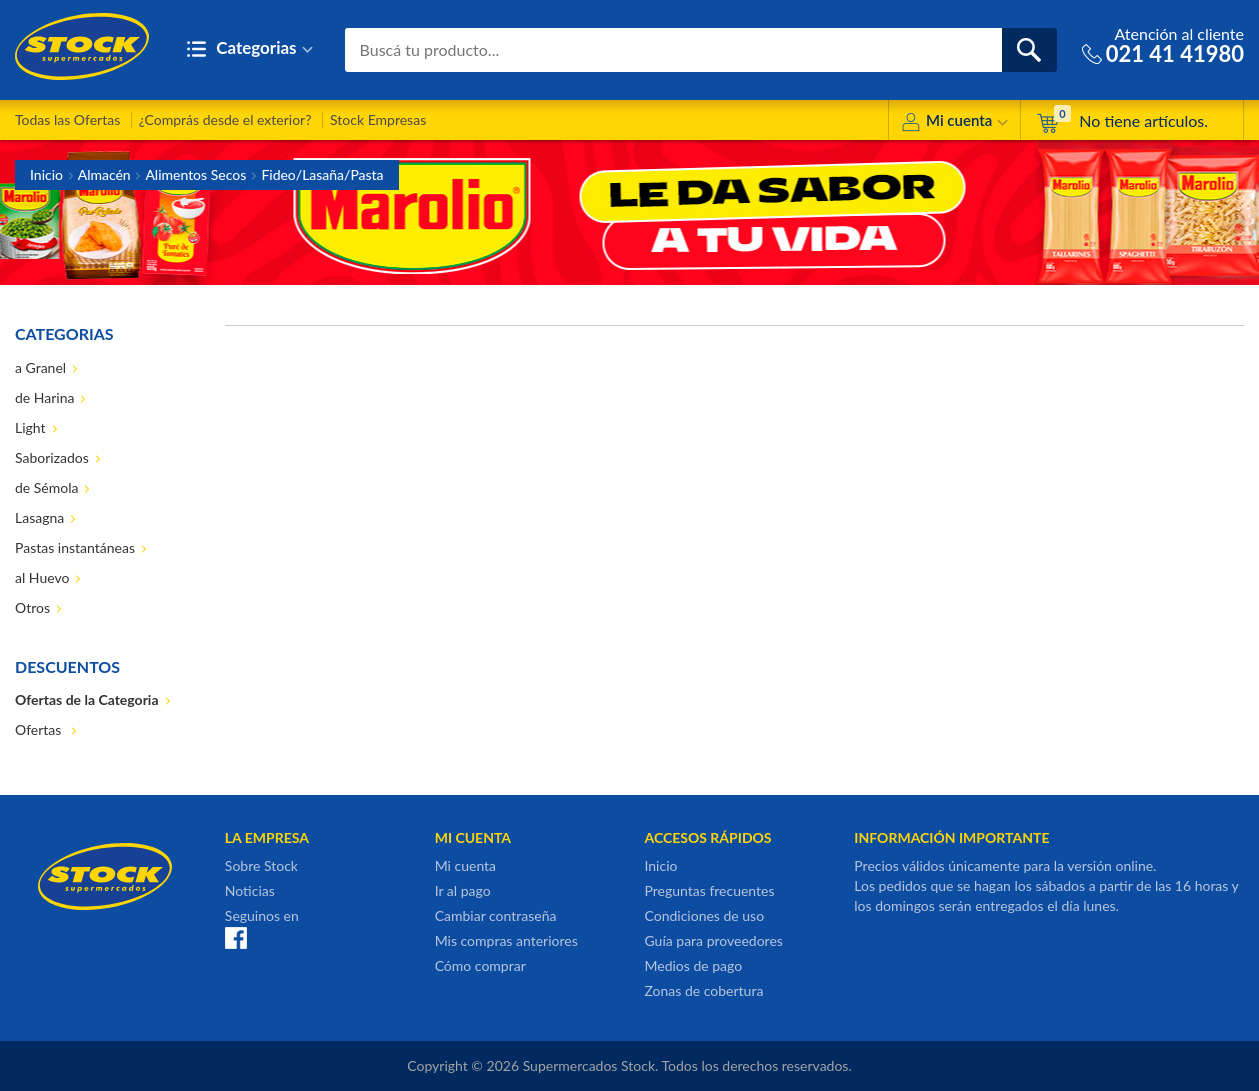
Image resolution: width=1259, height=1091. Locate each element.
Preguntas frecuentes (709, 890)
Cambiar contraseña (496, 915)
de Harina (44, 397)
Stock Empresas (378, 119)
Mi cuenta (954, 123)
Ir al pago (463, 890)
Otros (32, 607)
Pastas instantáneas (75, 547)
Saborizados (52, 457)
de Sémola (46, 487)
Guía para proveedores (713, 940)
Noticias (250, 890)
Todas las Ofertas (67, 119)
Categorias (249, 49)
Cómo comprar (480, 965)
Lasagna (39, 517)
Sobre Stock (261, 865)
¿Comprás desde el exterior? (225, 119)
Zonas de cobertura (703, 990)
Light (30, 427)
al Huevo (42, 577)
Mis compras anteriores (506, 940)
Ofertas (40, 729)
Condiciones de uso (704, 915)
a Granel (40, 367)
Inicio (46, 174)
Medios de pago (693, 965)
